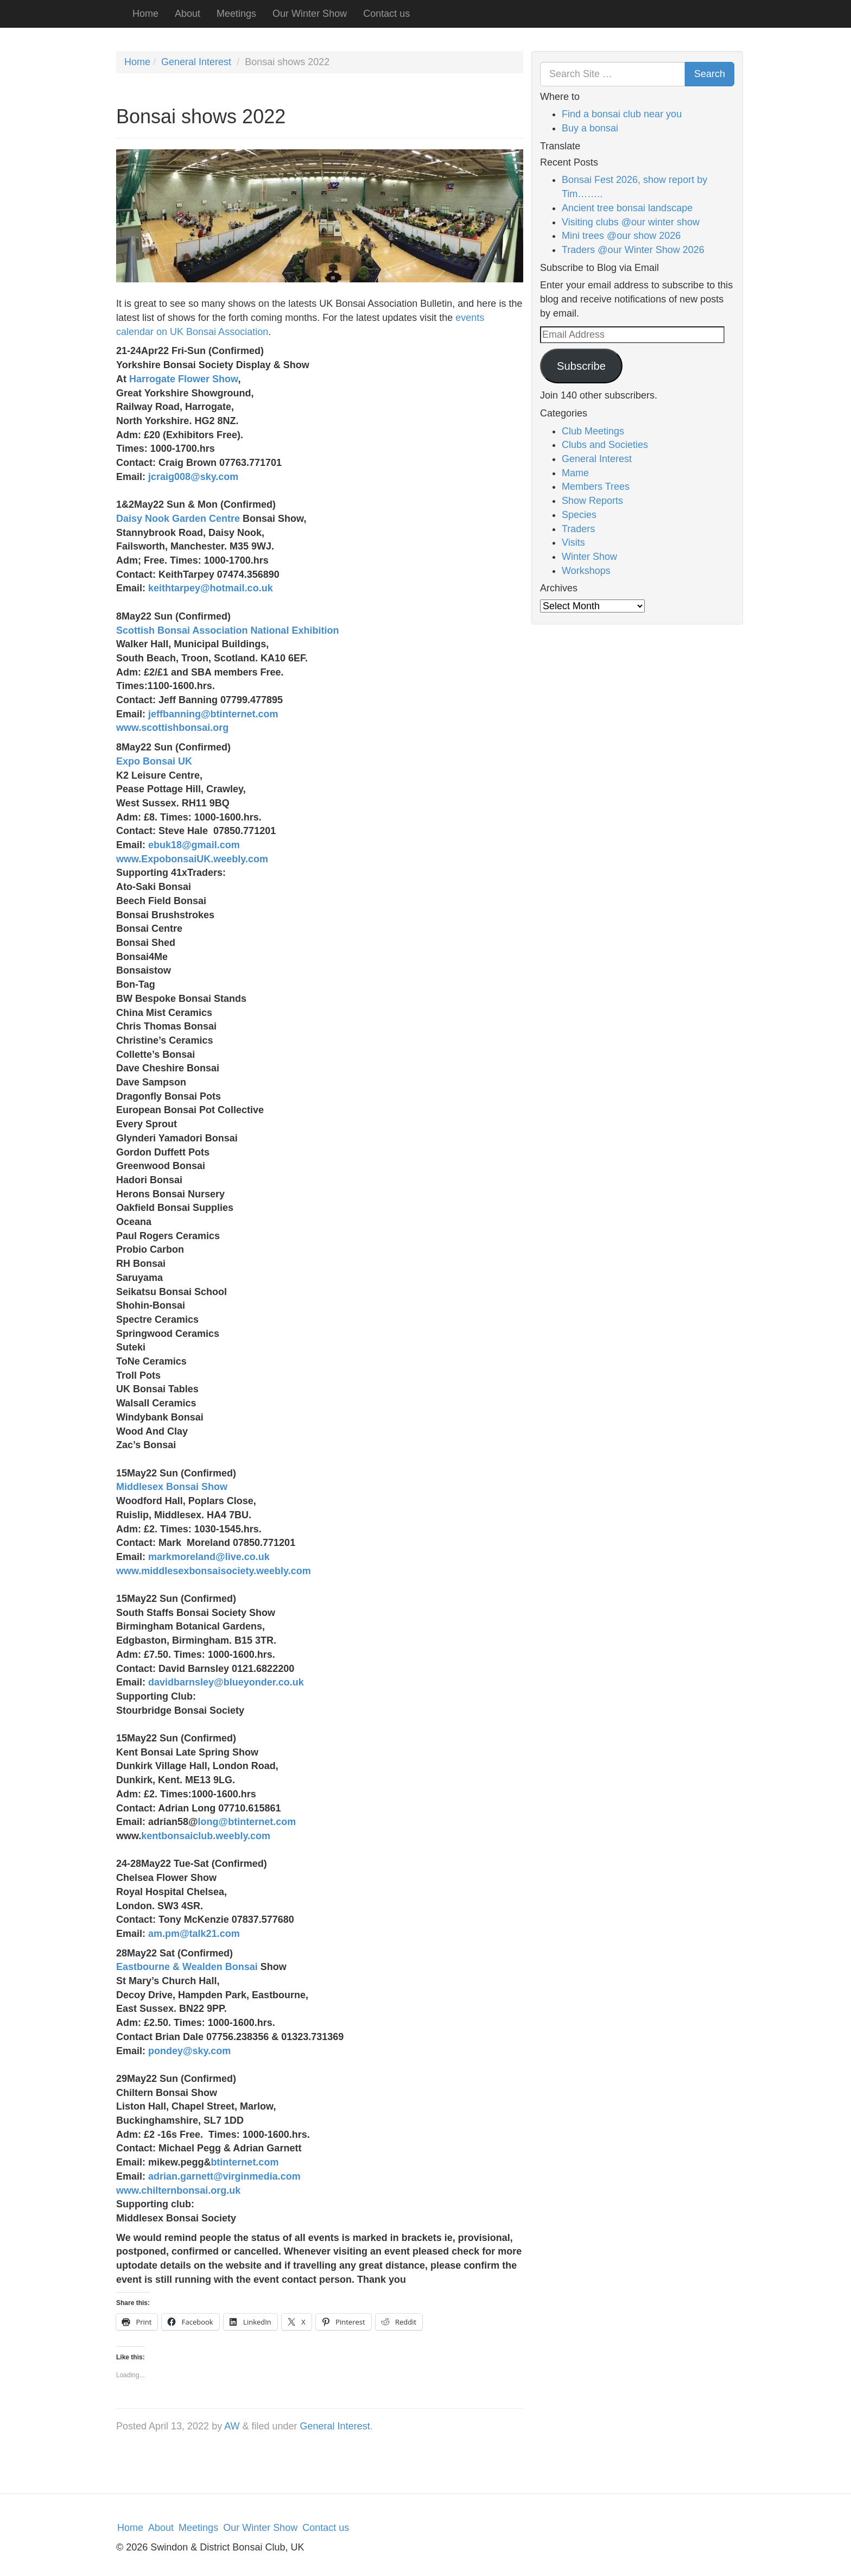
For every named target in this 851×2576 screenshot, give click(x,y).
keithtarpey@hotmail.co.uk (210, 588)
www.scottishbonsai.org (172, 727)
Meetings (236, 13)
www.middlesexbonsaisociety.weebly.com (213, 1570)
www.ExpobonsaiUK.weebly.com (192, 859)
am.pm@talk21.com (194, 1933)
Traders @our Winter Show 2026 (633, 249)
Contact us (386, 13)
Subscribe (581, 366)
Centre (223, 518)
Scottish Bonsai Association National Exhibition (227, 630)
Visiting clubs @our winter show (631, 222)
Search (709, 73)
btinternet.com (244, 2162)
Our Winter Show (309, 13)
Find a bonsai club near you (622, 114)
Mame (575, 473)
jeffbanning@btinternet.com (213, 714)
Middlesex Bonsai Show (173, 1486)
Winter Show (589, 556)
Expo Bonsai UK (154, 761)
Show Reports (592, 500)
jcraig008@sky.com (193, 476)
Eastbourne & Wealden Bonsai (188, 1966)
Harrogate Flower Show (183, 379)
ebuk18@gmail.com (194, 844)
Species (579, 514)
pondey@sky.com (189, 2050)
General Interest (196, 61)
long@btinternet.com (247, 1821)
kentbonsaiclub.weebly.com (205, 1835)
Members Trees (596, 486)
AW (231, 2426)
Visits (573, 542)
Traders (578, 528)
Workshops (586, 570)
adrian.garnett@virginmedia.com (224, 2176)
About (187, 13)
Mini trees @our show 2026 (621, 235)
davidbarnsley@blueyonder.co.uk (226, 1682)
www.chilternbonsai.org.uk (178, 2190)
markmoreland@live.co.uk (209, 1556)
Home (145, 13)
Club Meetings (593, 431)
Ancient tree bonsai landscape (627, 208)
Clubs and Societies (605, 444)
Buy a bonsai (590, 128)
